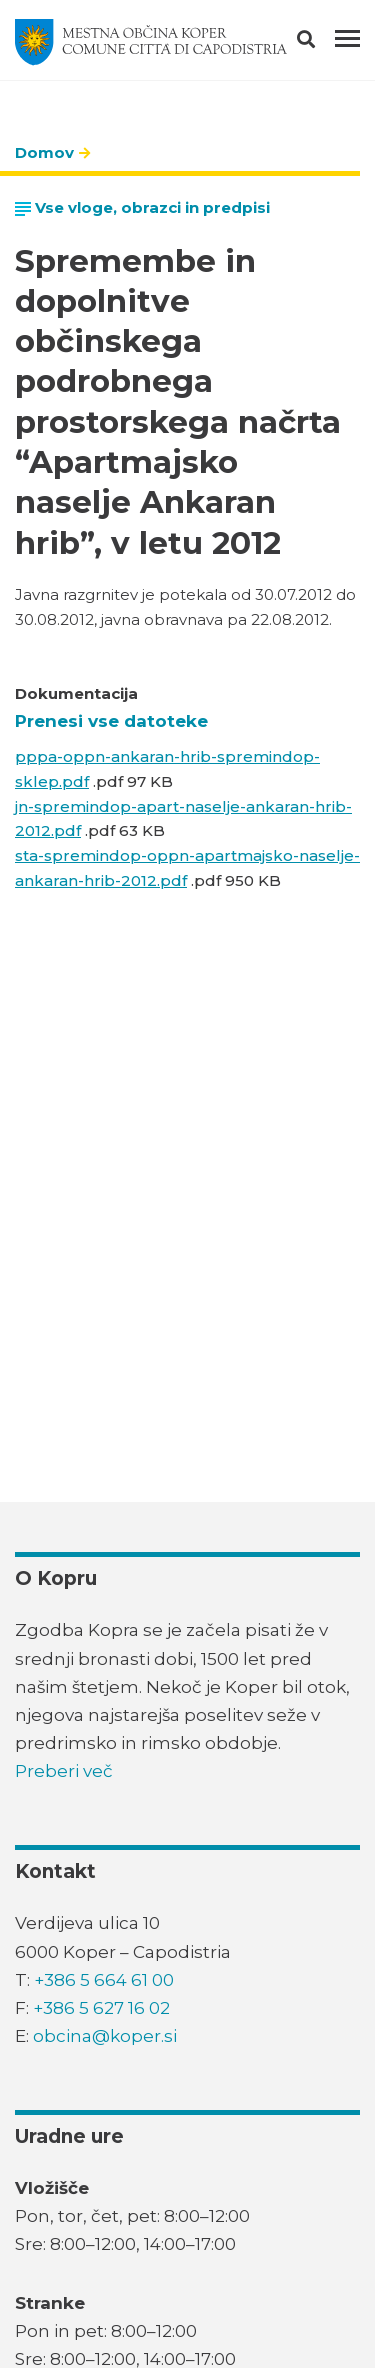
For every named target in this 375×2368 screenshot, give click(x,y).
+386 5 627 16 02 (101, 2008)
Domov (44, 152)
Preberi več (64, 1771)
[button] (323, 43)
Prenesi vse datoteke (111, 721)
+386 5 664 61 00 (104, 1980)
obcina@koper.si (105, 2036)
